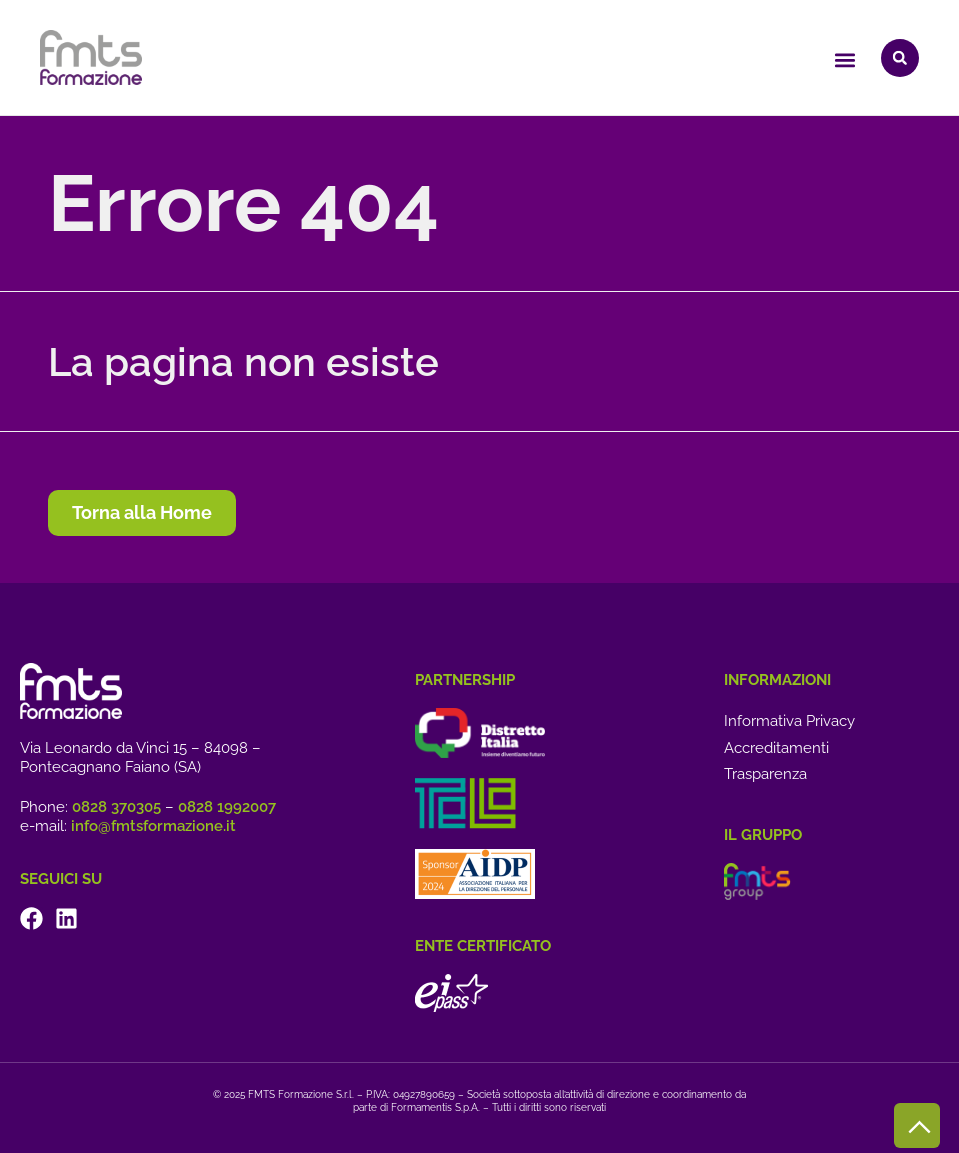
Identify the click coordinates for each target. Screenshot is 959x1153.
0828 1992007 (227, 807)
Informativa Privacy (789, 721)
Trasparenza (765, 774)
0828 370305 (116, 807)
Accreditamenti (776, 748)
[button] (844, 60)
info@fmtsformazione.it (153, 826)
